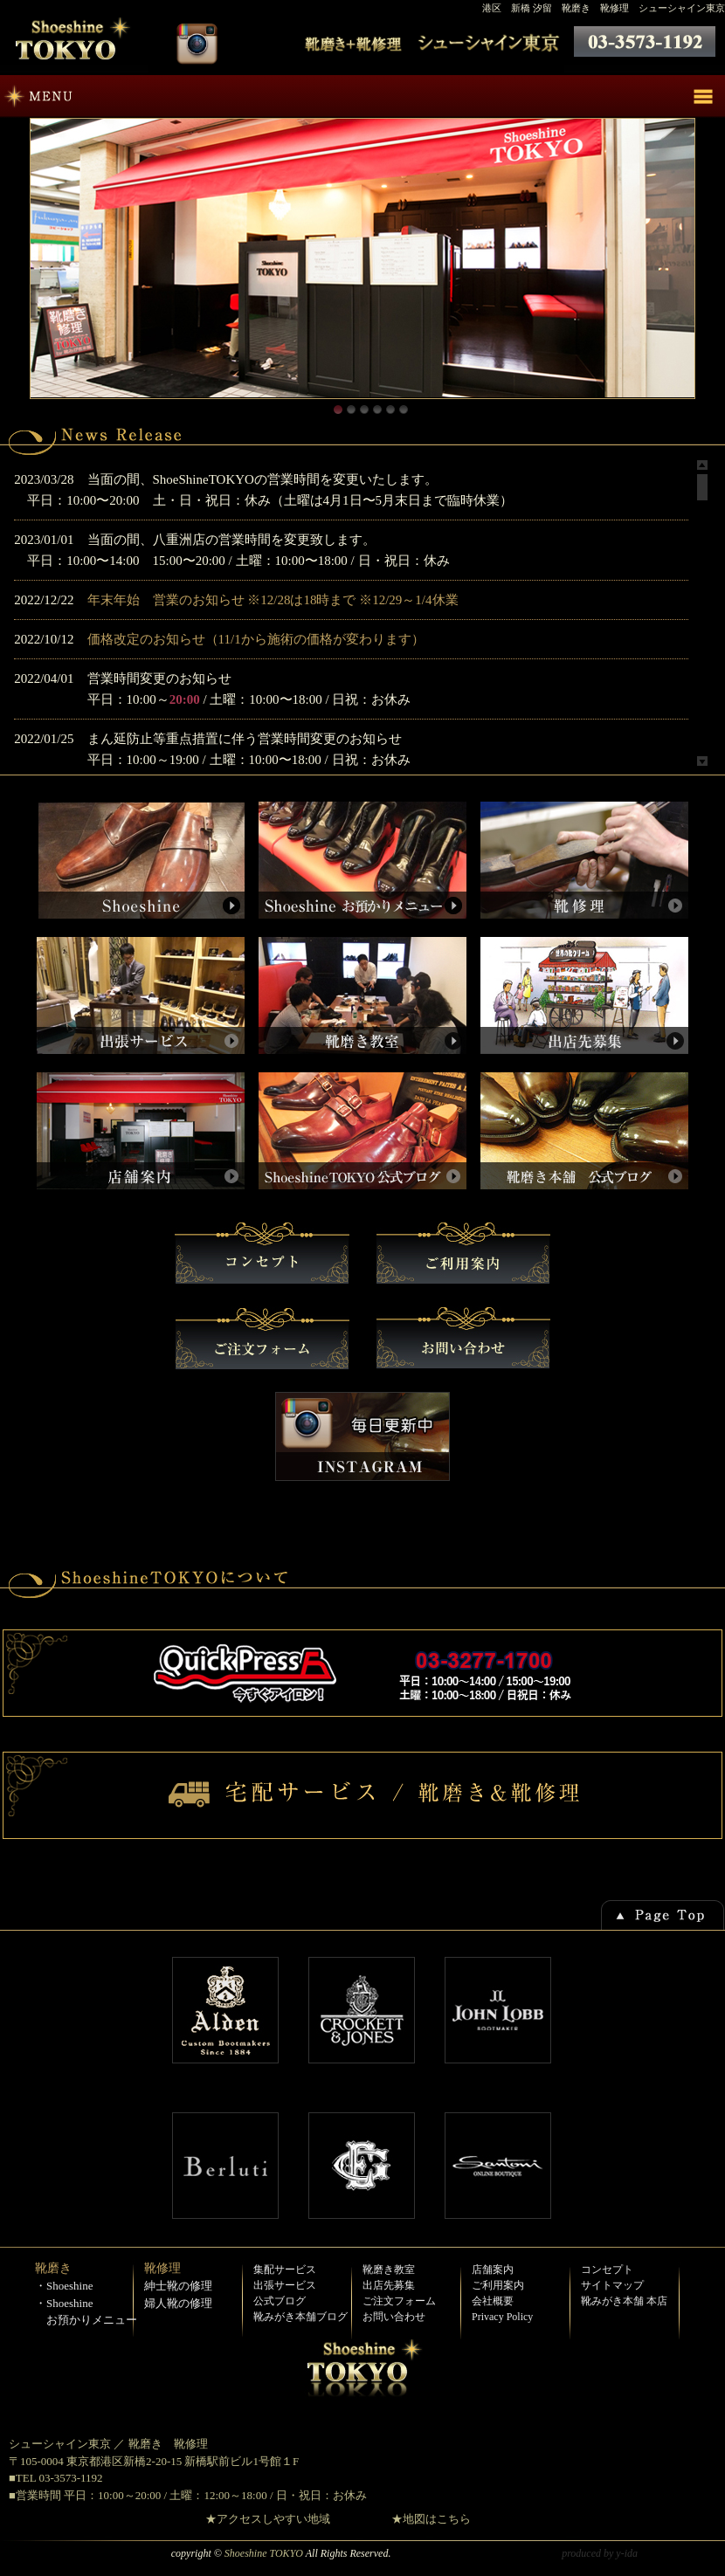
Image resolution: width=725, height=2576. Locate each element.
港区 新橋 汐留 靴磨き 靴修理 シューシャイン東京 (603, 8)
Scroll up (702, 465)
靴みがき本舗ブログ (300, 2317)
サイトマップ (612, 2285)
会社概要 (493, 2301)
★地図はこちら (431, 2518)
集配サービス (284, 2269)
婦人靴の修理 (178, 2303)
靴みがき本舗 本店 (624, 2301)
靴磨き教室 (388, 2269)
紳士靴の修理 (178, 2285)
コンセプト (607, 2269)
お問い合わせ (393, 2317)
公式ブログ (279, 2301)
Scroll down (702, 761)
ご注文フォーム (399, 2301)
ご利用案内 (498, 2285)
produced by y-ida (600, 2553)
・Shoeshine (64, 2285)
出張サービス (284, 2285)
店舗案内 (493, 2269)
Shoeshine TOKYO (263, 2553)
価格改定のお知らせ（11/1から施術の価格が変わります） (256, 639)
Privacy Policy (502, 2317)
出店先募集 (388, 2285)
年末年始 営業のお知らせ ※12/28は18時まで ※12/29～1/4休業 (273, 600)
